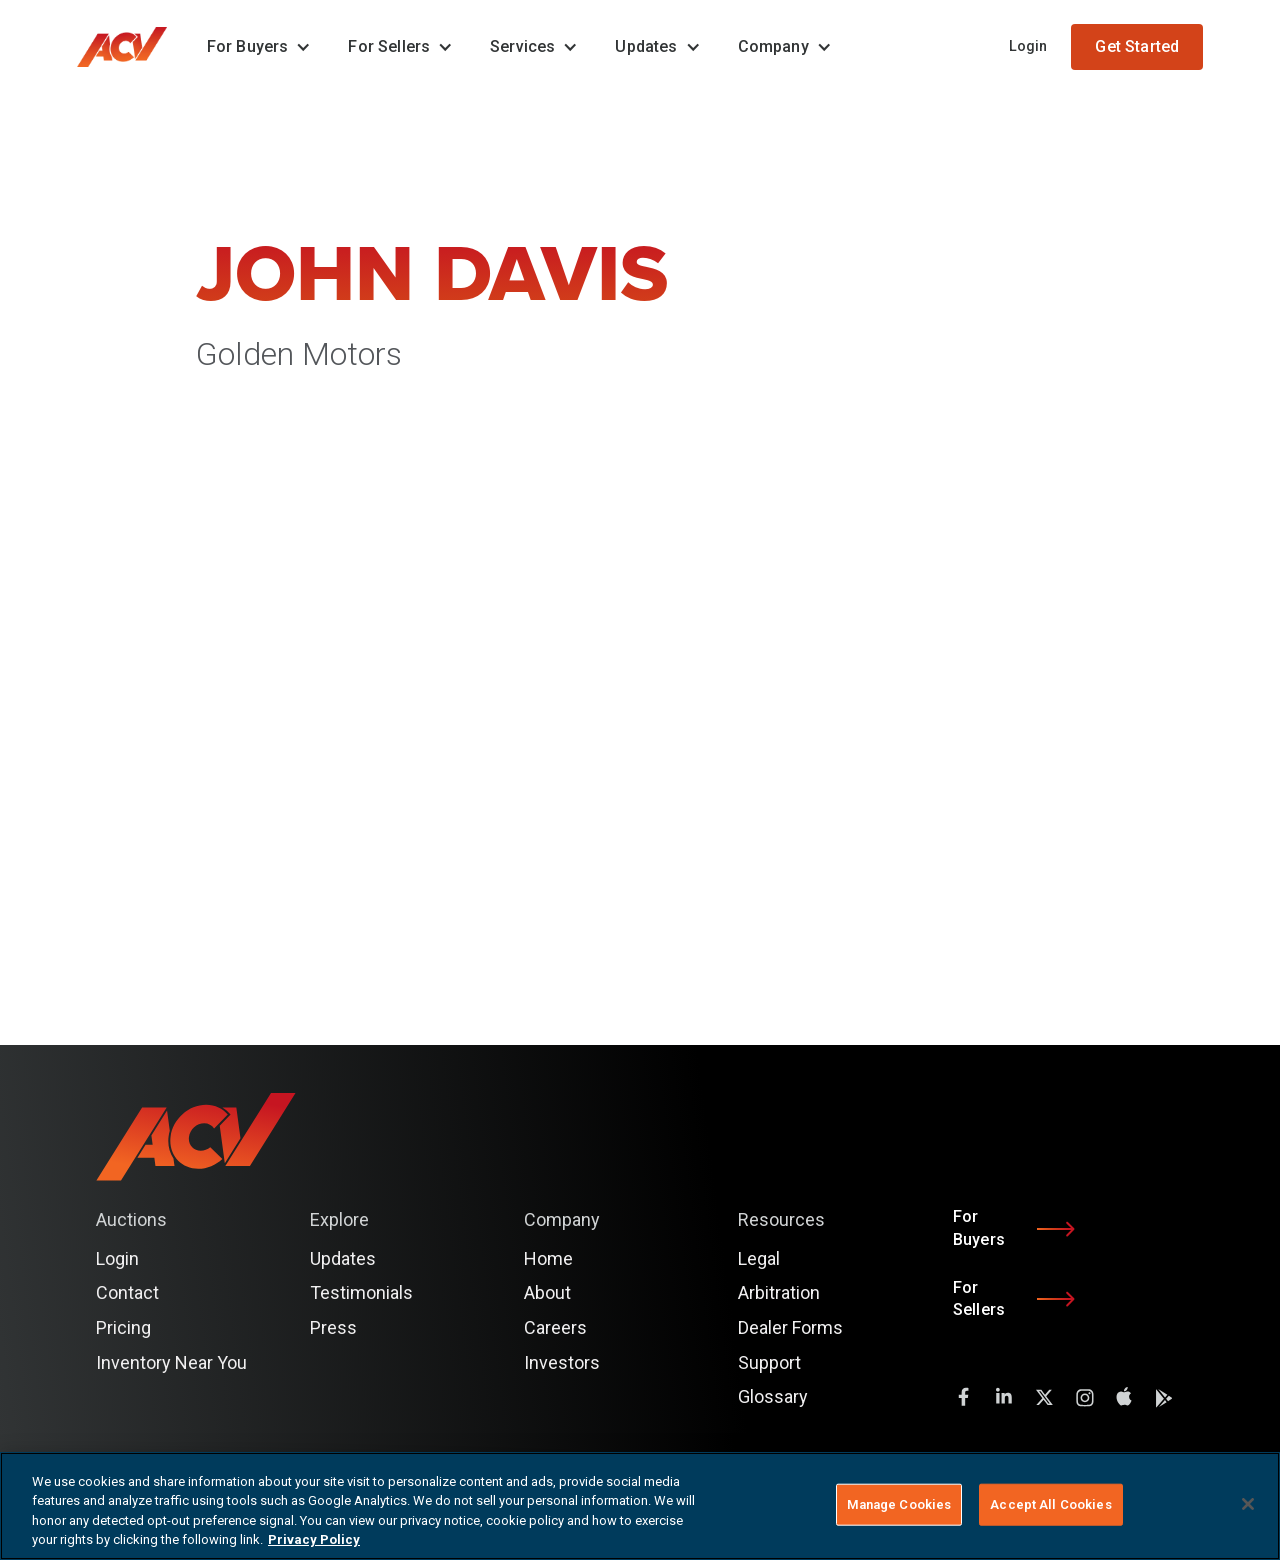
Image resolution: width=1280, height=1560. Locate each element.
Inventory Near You (171, 1362)
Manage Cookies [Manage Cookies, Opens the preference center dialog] (899, 1504)
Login (1028, 46)
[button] (253, 47)
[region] (640, 1506)
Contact (127, 1292)
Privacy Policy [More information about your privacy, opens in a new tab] (314, 1539)
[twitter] (1044, 1397)
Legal (759, 1258)
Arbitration (779, 1292)
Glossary (773, 1396)
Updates (343, 1258)
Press (333, 1327)
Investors (562, 1362)
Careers (555, 1327)
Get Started (1137, 46)
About (547, 1292)
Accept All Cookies (1050, 1504)
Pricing (123, 1327)
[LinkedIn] (1004, 1397)
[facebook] (964, 1397)
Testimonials (361, 1292)
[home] (132, 47)
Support (769, 1362)
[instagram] (1084, 1397)
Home (548, 1258)
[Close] (1248, 1504)
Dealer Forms (790, 1327)
